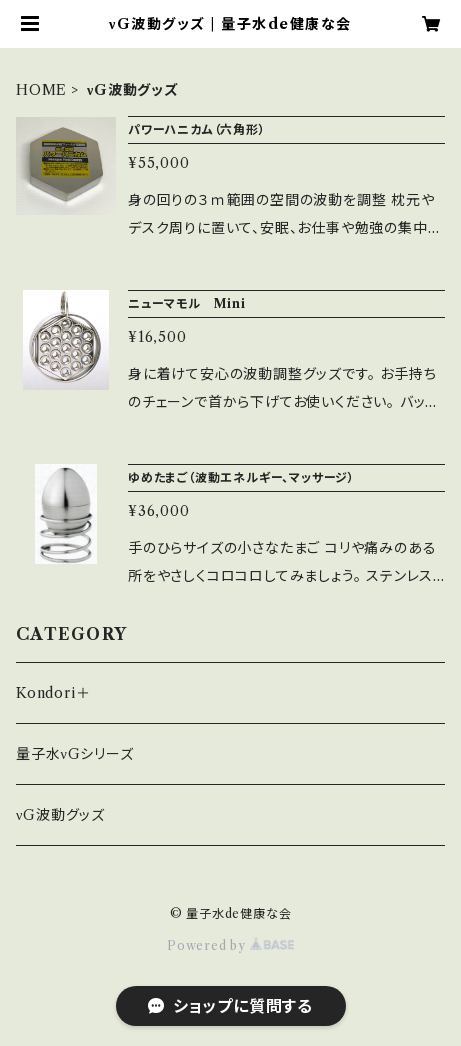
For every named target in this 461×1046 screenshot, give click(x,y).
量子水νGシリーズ (75, 754)
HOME (41, 90)
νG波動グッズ (60, 815)
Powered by (230, 945)
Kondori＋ (53, 693)
